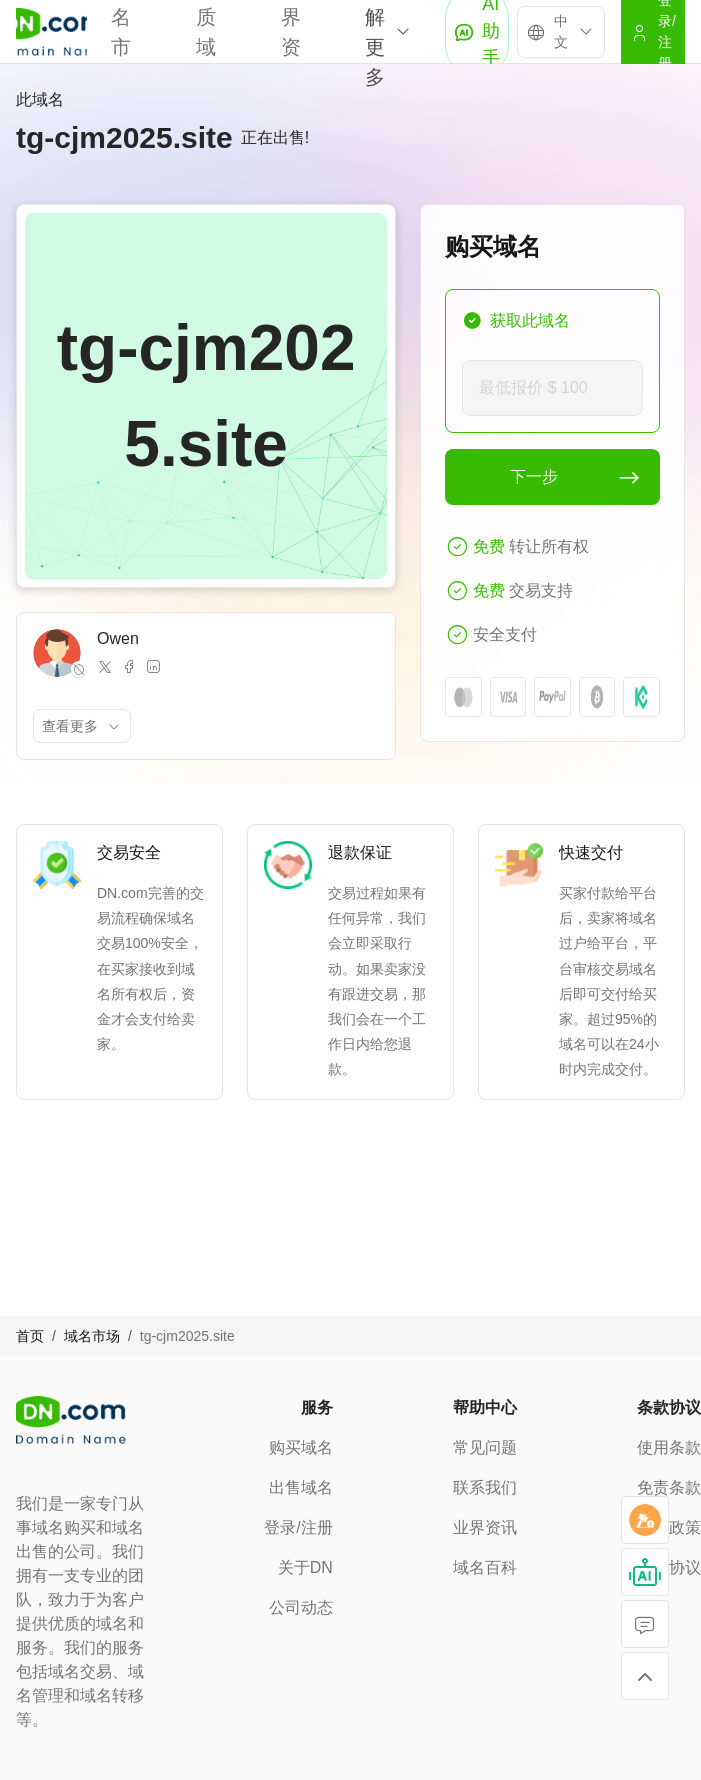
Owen (118, 638)
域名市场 (92, 1336)
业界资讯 (485, 1527)
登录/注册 (298, 1527)
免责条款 (669, 1487)
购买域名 (301, 1447)
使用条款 (669, 1447)
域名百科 (485, 1567)
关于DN (305, 1567)
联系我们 (485, 1487)
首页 (30, 1336)
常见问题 (485, 1447)
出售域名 (301, 1487)
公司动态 (301, 1607)
